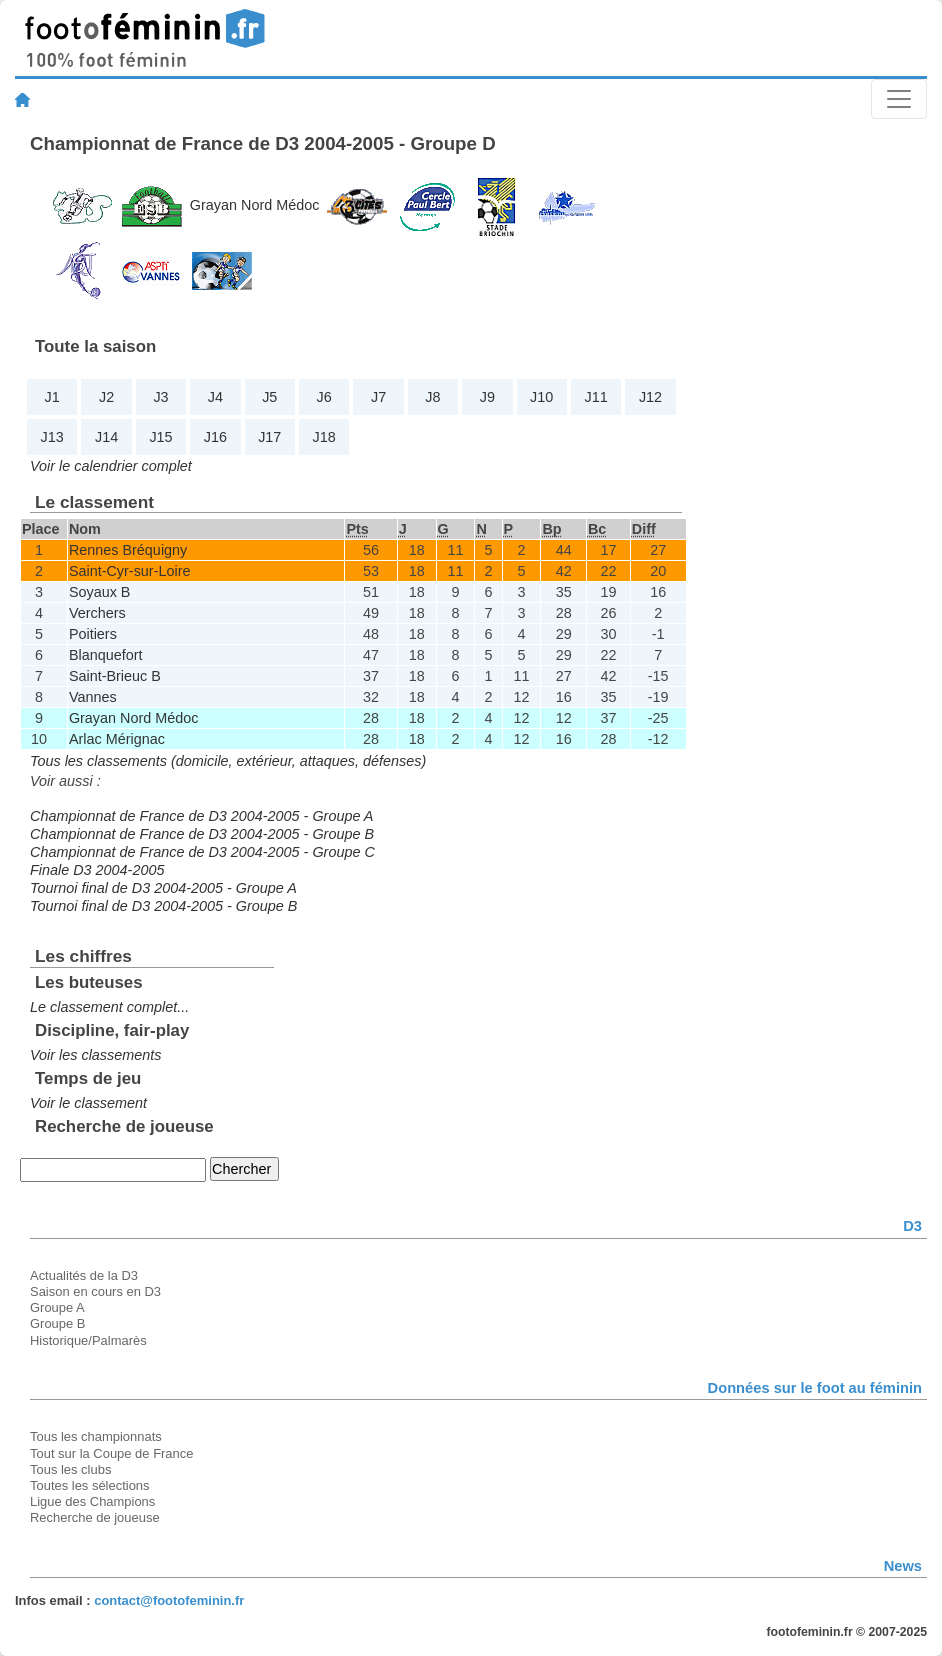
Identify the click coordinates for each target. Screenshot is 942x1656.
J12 (650, 397)
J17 (269, 437)
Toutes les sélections (90, 1485)
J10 (541, 397)
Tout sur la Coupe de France (111, 1453)
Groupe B (57, 1323)
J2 (106, 397)
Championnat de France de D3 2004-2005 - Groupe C (202, 852)
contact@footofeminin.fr (169, 1600)
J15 (160, 437)
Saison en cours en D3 (95, 1291)
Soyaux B (100, 592)
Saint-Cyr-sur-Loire (130, 571)
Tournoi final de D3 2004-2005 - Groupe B (163, 906)
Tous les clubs (70, 1469)
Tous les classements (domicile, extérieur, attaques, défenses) (228, 761)
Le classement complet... (109, 1007)
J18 (324, 437)
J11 (596, 397)
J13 (52, 437)
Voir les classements (95, 1055)
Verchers (97, 613)
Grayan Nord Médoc (255, 205)
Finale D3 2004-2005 (97, 870)
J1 (52, 397)
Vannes (93, 697)
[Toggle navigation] (899, 99)
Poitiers (93, 634)
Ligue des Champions (92, 1501)
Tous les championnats (96, 1436)
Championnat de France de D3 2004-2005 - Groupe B (202, 834)
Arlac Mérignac (117, 739)
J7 (378, 397)
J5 (269, 397)
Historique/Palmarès (88, 1340)
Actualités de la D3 (84, 1275)
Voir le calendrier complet (111, 466)
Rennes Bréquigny (128, 550)
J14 (106, 437)
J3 (160, 397)
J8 (432, 397)
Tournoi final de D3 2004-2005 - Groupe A (163, 888)
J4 (215, 397)
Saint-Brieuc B (115, 676)
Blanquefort (106, 655)
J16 (215, 437)
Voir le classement (88, 1103)
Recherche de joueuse (95, 1517)
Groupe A (57, 1307)
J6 (324, 397)
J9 (487, 397)
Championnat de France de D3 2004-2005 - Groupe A (201, 816)
